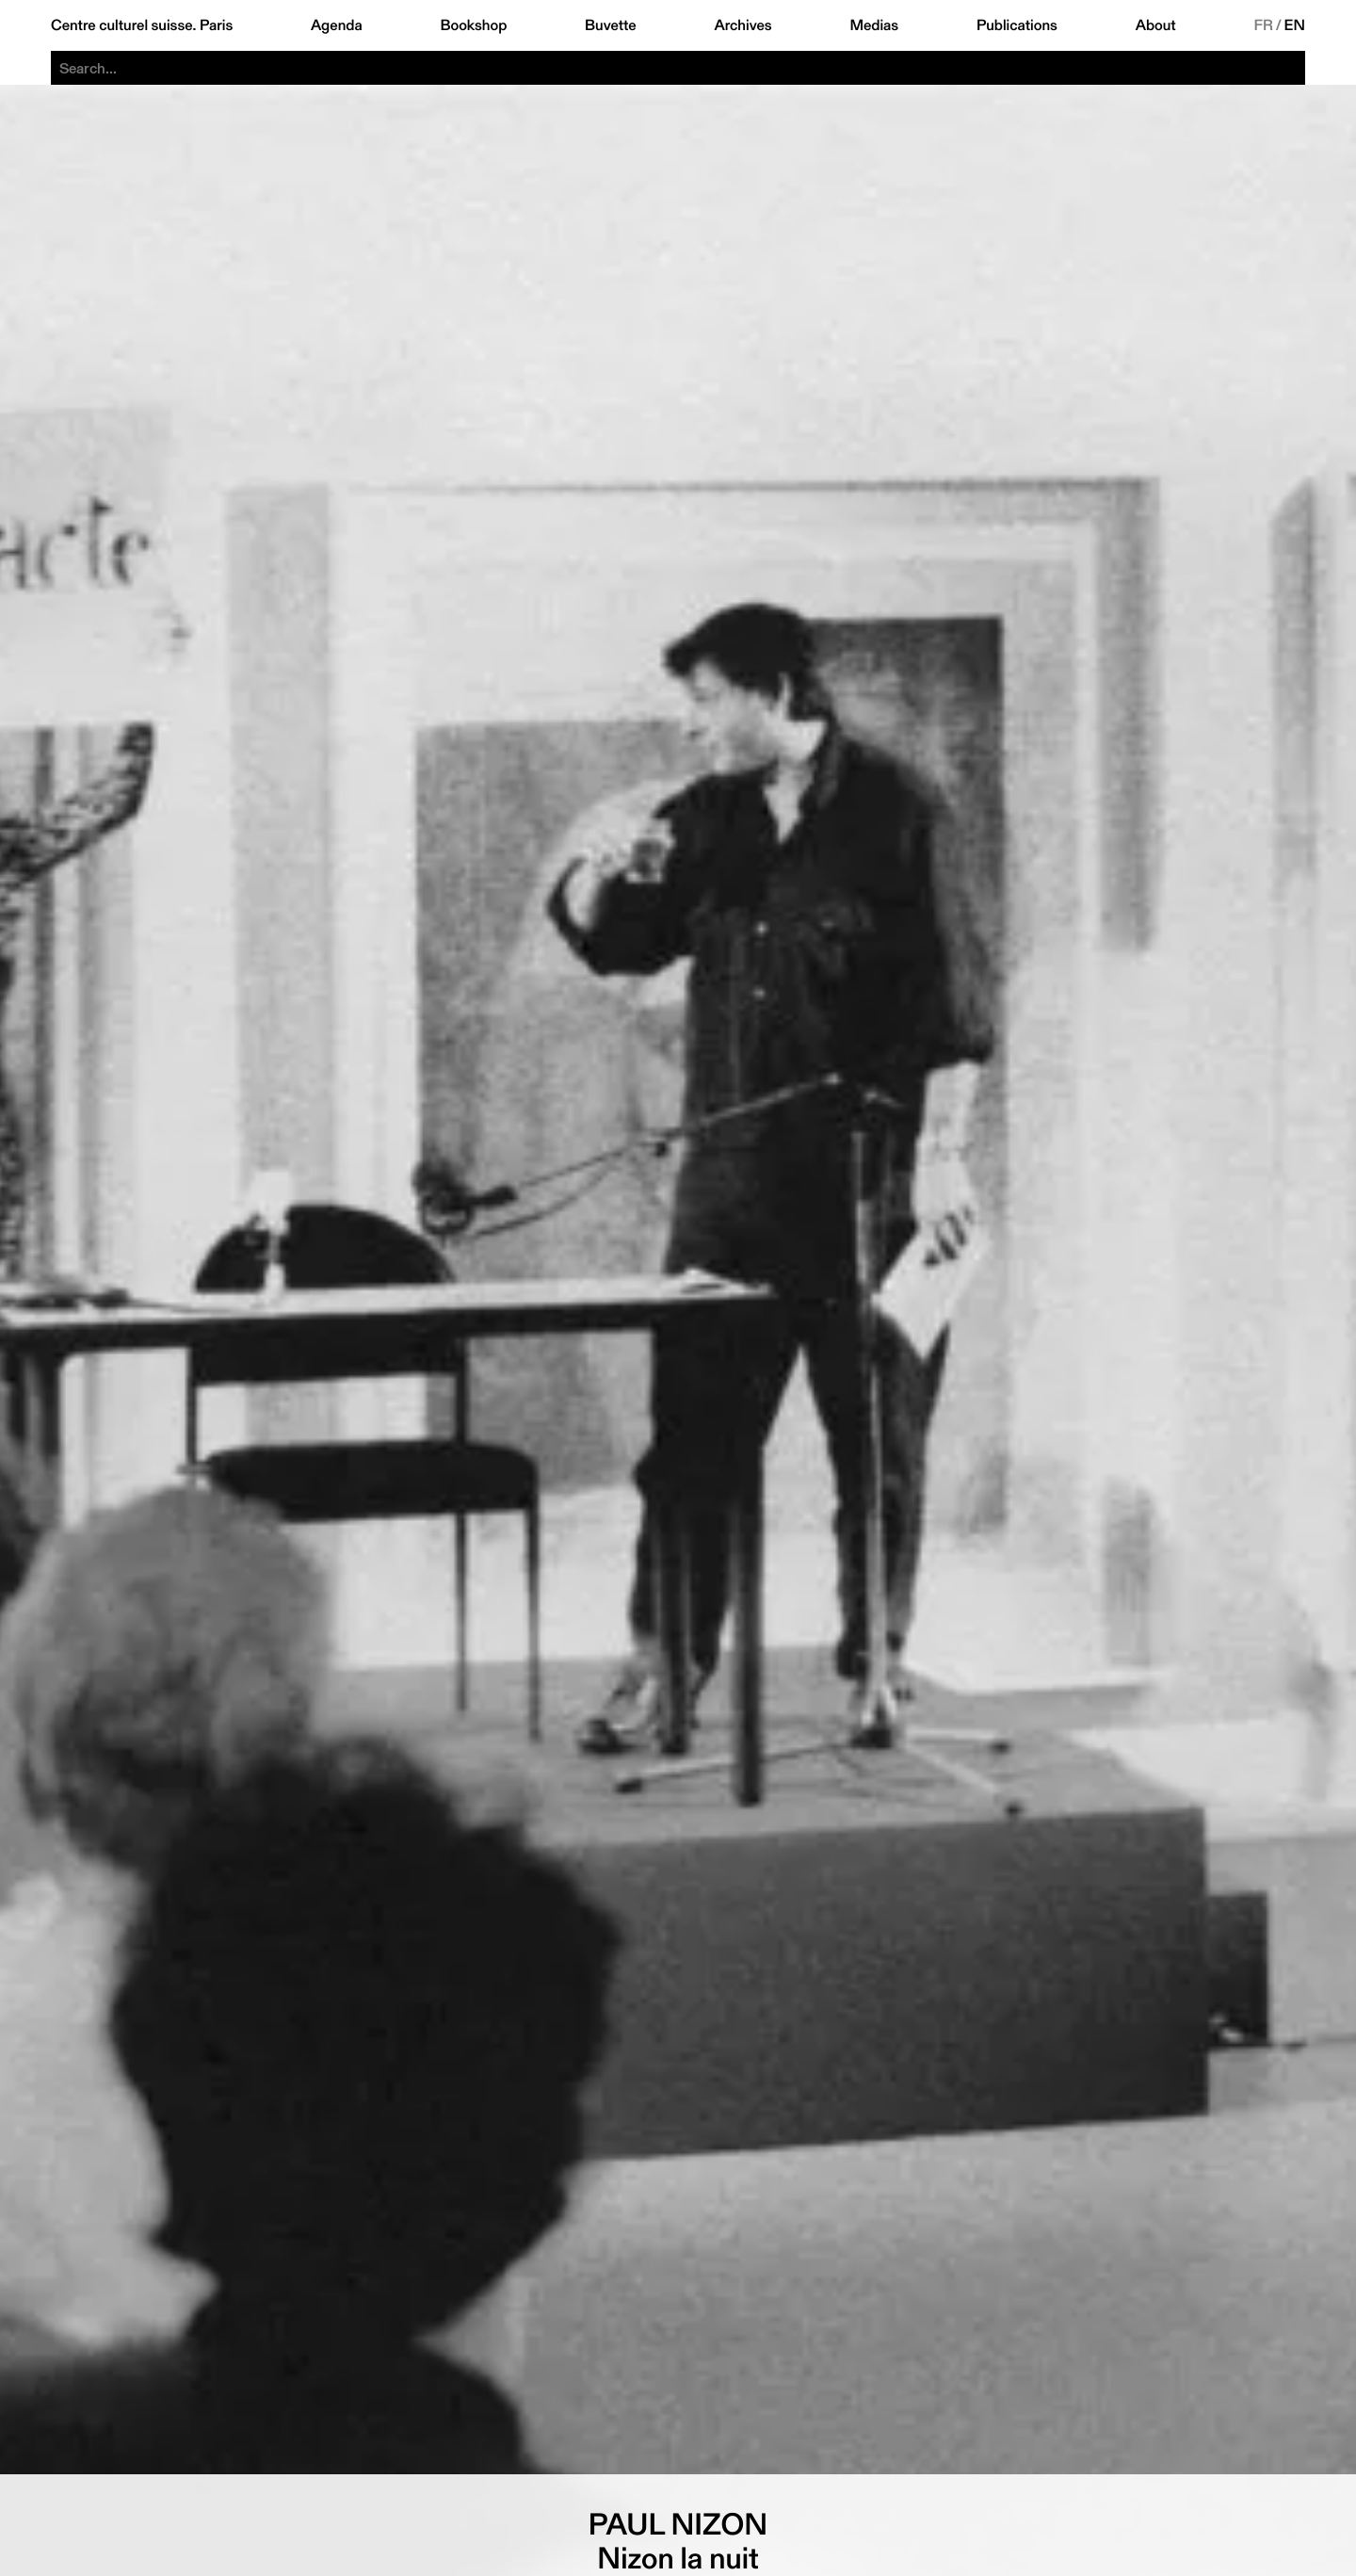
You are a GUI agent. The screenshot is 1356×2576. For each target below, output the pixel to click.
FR (1263, 25)
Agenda (337, 25)
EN (1294, 25)
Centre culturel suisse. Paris (142, 25)
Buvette (611, 25)
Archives (742, 25)
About (1156, 25)
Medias (873, 25)
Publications (1017, 25)
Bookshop (473, 25)
